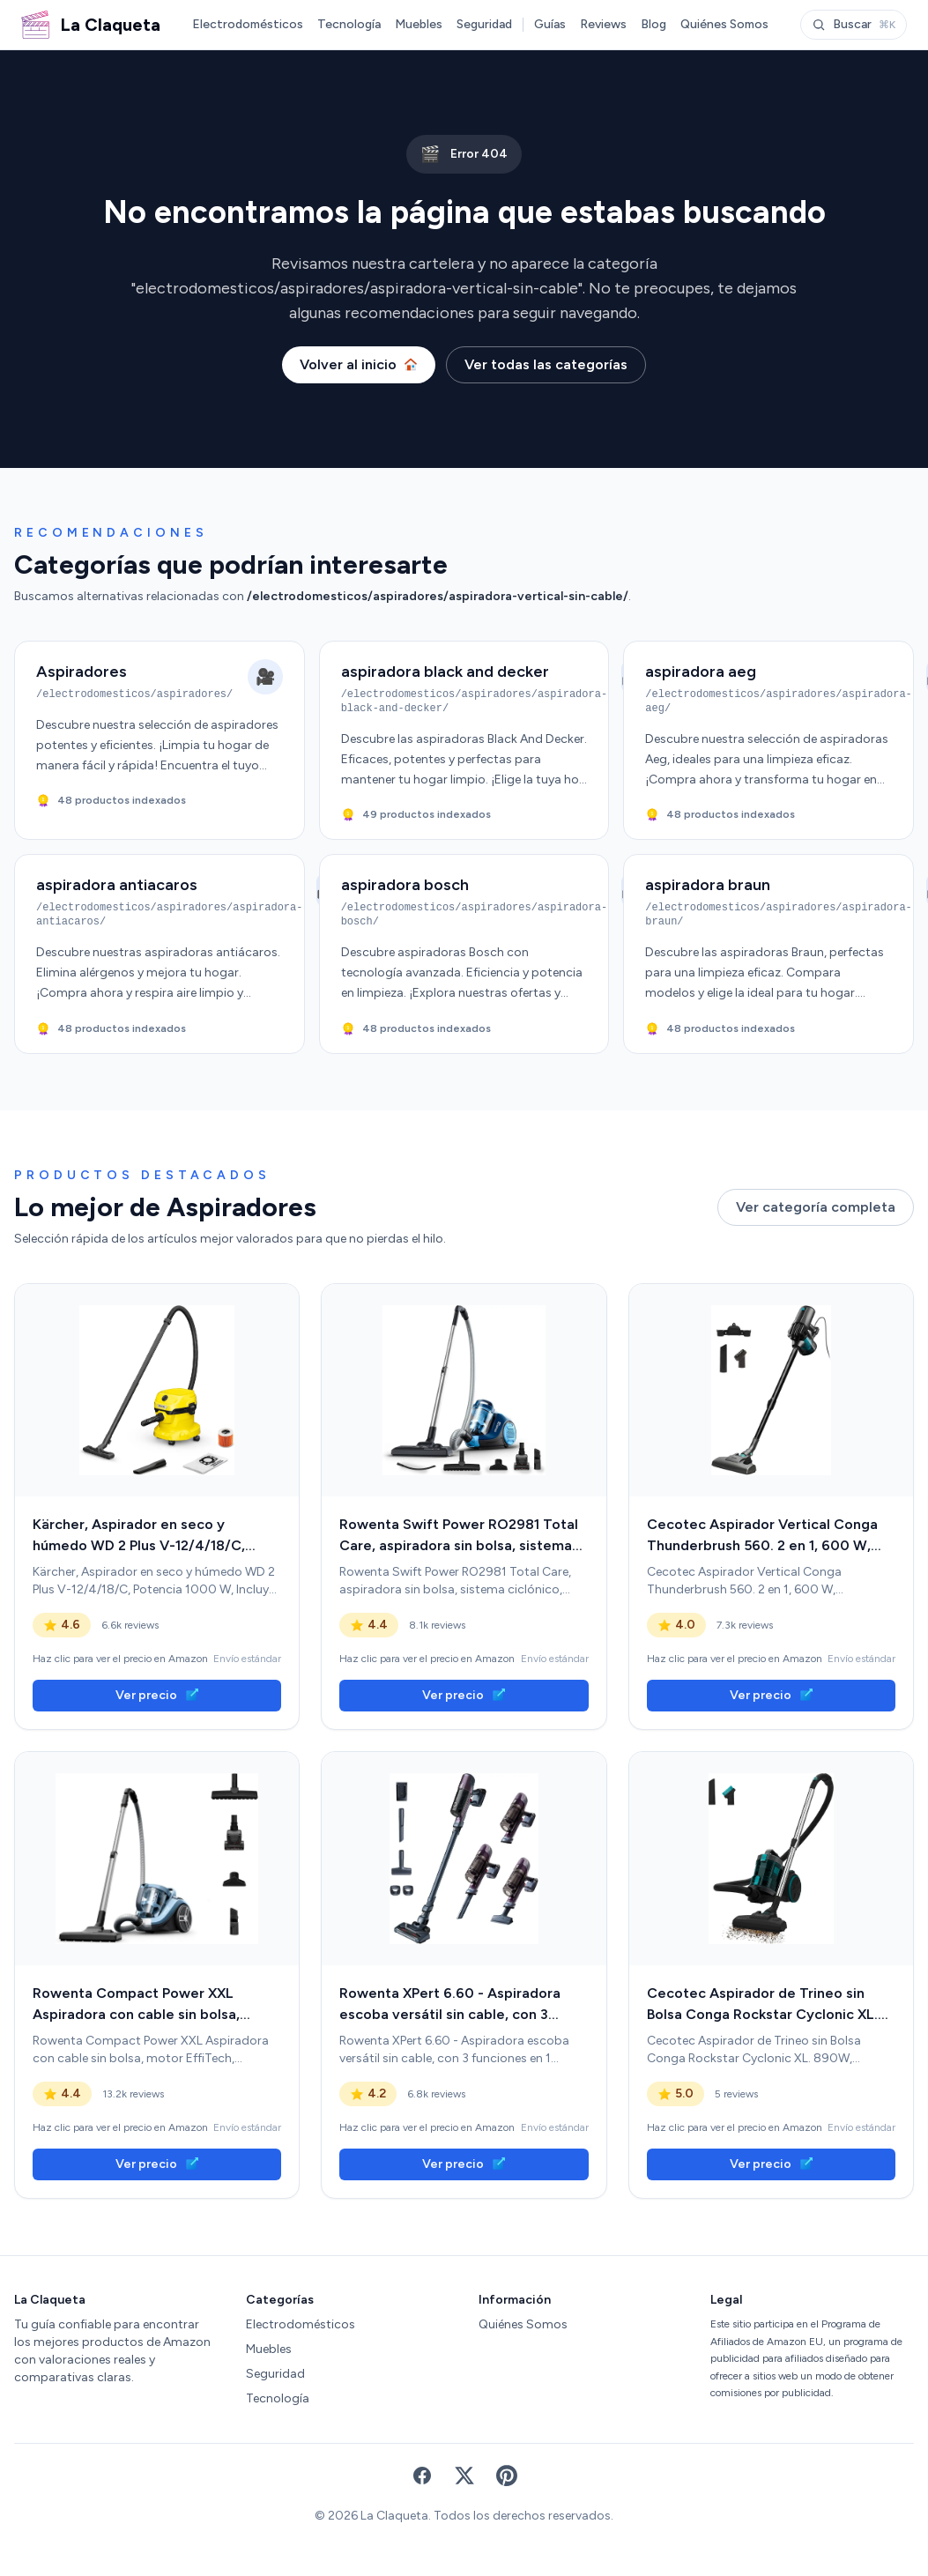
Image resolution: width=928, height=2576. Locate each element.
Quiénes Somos (724, 24)
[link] (157, 1390)
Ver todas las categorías (545, 364)
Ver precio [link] (156, 1695)
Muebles (418, 24)
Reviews (603, 24)
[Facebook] (422, 2475)
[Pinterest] (506, 2475)
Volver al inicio (359, 364)
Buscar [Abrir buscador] (853, 24)
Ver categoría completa (815, 1207)
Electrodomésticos (247, 24)
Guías (550, 24)
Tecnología (349, 24)
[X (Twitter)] (464, 2475)
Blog (653, 24)
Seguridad (484, 24)
